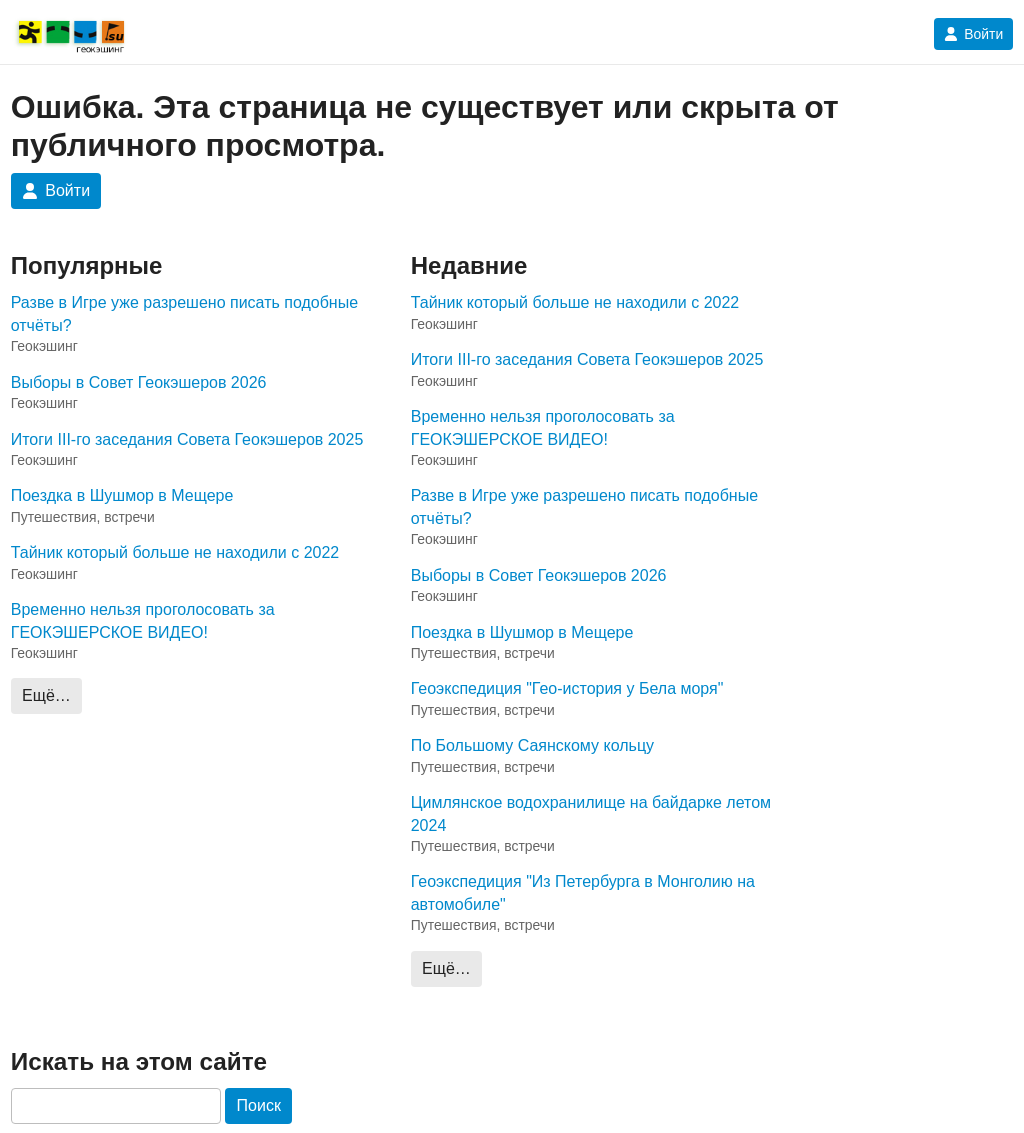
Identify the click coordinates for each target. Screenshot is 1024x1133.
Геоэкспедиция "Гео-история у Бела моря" (567, 688)
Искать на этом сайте (139, 1061)
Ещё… (46, 695)
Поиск (259, 1105)
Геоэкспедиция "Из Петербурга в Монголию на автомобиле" (583, 892)
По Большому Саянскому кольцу (532, 745)
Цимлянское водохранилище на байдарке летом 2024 (591, 813)
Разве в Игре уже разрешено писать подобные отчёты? (184, 313)
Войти (973, 34)
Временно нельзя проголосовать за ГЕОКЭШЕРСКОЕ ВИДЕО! (143, 620)
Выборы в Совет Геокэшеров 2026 (139, 382)
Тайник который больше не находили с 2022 (175, 552)
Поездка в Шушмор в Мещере (122, 495)
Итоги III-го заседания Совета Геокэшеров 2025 (187, 439)
